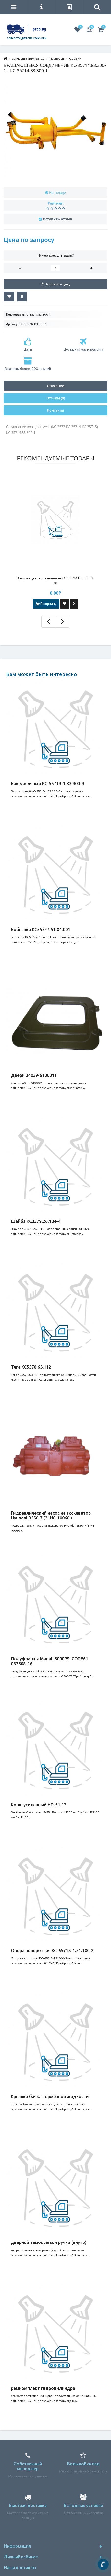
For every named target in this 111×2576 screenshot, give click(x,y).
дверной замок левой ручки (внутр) (49, 2242)
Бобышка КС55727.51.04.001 (40, 929)
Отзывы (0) (55, 398)
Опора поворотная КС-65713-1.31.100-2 (52, 1950)
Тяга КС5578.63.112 (31, 1367)
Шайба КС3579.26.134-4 (35, 1221)
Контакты (55, 410)
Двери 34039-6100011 (34, 1075)
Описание (55, 385)
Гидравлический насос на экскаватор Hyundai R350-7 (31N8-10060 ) (51, 1515)
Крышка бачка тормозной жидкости (50, 2096)
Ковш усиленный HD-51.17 (38, 1804)
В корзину (46, 603)
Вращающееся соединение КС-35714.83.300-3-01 (56, 580)
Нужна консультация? (55, 255)
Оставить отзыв (57, 219)
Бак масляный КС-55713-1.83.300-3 (47, 783)
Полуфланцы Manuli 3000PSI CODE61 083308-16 (49, 1661)
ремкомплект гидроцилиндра (43, 2388)
